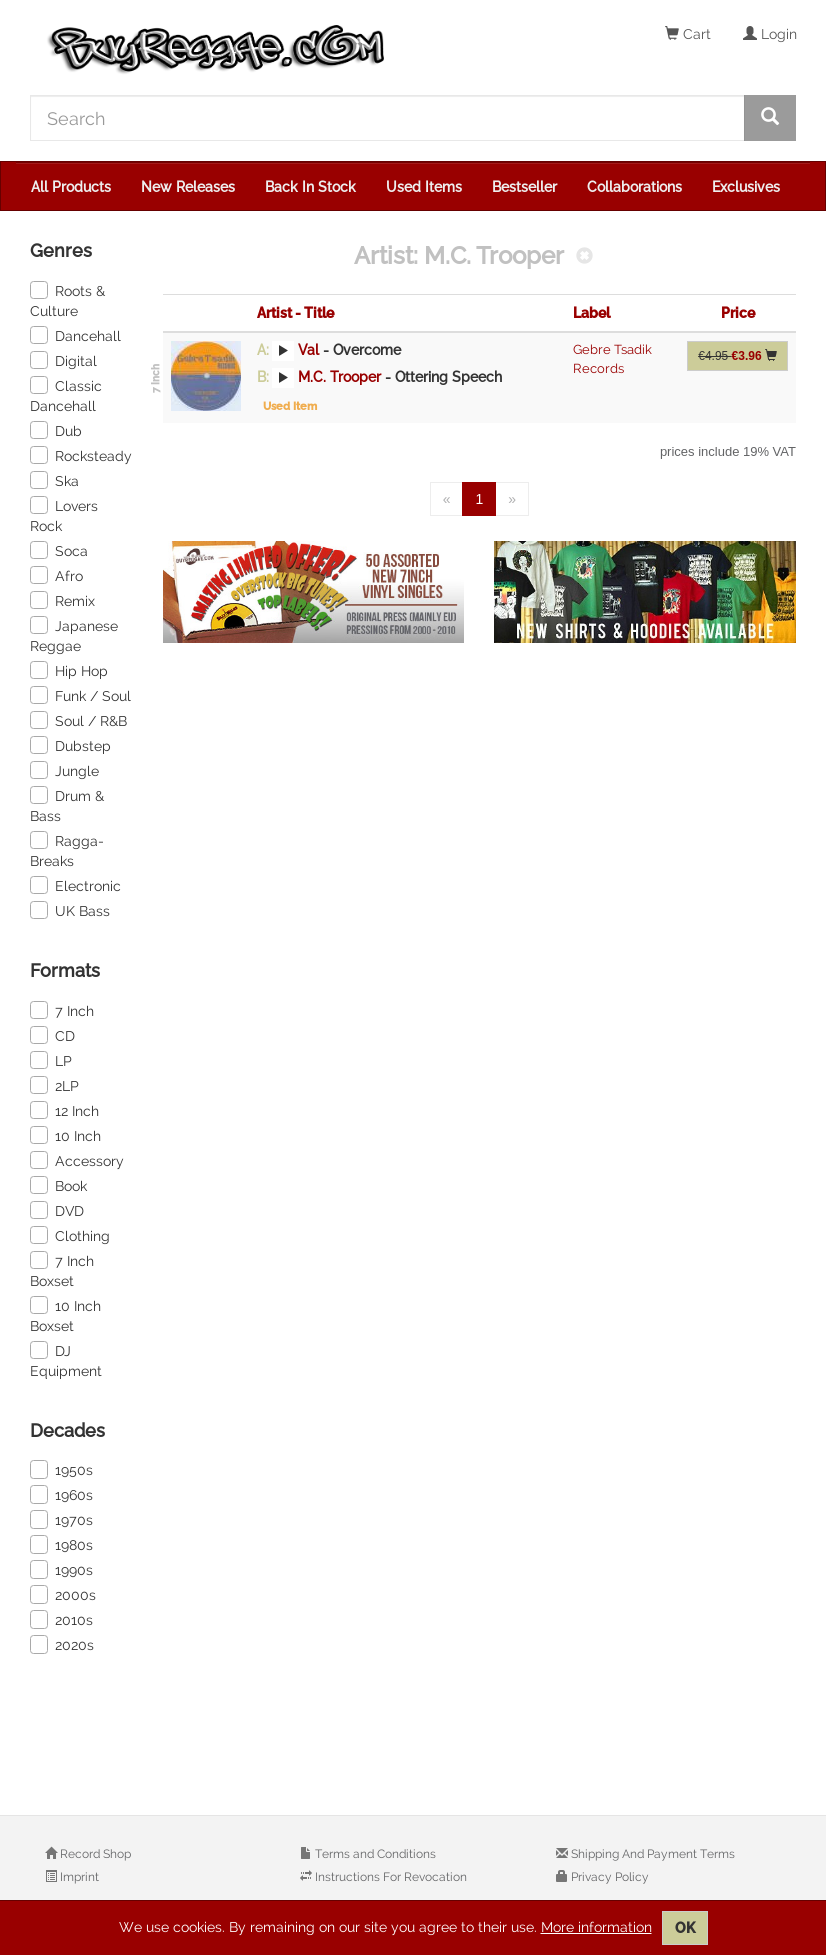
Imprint (78, 1877)
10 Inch (65, 1135)
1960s (61, 1494)
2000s (63, 1594)
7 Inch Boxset (62, 1270)
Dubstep (70, 745)
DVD (57, 1210)
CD (52, 1035)
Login (770, 34)
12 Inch (64, 1110)
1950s (61, 1469)
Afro (56, 575)
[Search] (387, 118)
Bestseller (524, 187)
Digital (63, 360)
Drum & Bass (67, 805)
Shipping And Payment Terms (651, 1854)
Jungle (64, 770)
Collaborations (634, 187)
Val (308, 350)
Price (738, 313)
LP (51, 1060)
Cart (688, 34)
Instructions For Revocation (389, 1877)
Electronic (75, 885)
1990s (61, 1569)
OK (685, 1928)
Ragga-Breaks (67, 850)
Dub (56, 430)
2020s (62, 1644)
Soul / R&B (78, 720)
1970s (61, 1519)
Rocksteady (81, 455)
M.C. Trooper (339, 377)
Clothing (70, 1235)
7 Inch (62, 1010)
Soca (59, 550)
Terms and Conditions (374, 1854)
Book (58, 1185)
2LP (54, 1085)
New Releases (188, 187)
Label (591, 313)
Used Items (424, 187)
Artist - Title (295, 313)
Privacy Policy (608, 1877)
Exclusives (746, 187)
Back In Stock (310, 187)
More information (596, 1927)
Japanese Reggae (74, 635)
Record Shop (94, 1854)
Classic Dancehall (66, 395)
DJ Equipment (66, 1360)
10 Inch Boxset (65, 1315)
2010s (61, 1619)
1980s (61, 1544)
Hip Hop (69, 670)
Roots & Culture (67, 300)
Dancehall (75, 335)
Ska (54, 480)
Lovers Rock (64, 515)
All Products (71, 187)
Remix (62, 600)
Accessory (77, 1160)
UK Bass (70, 910)
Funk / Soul (80, 695)
